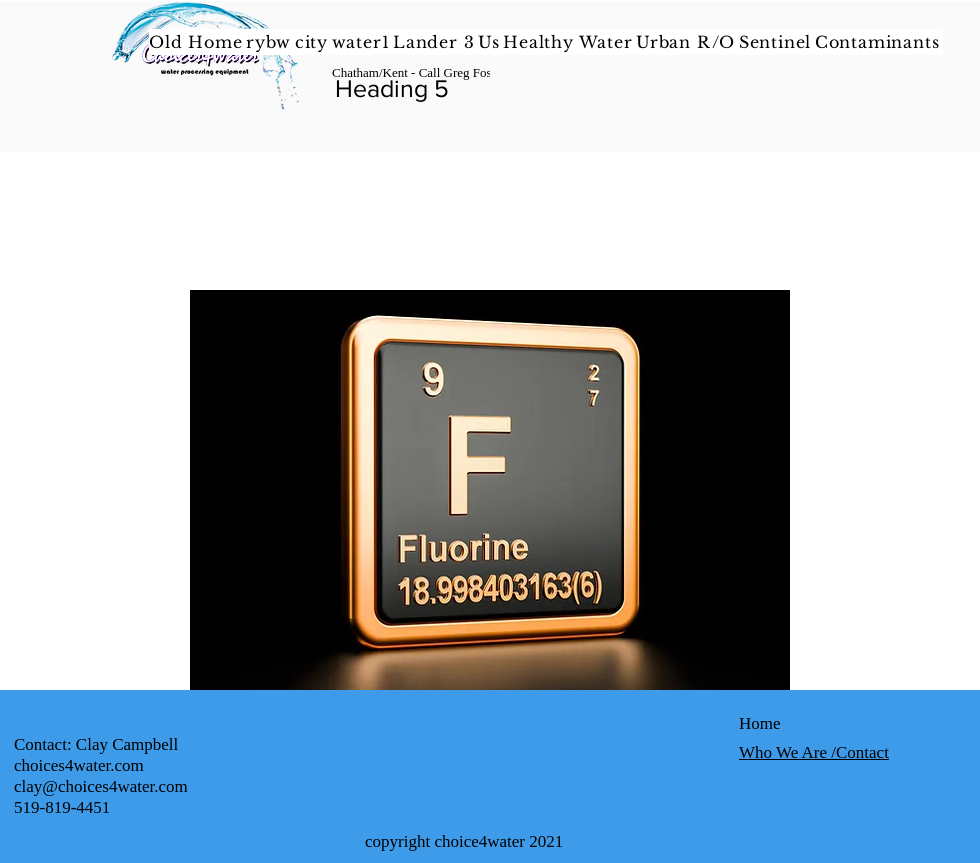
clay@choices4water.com (101, 786)
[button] (569, 42)
